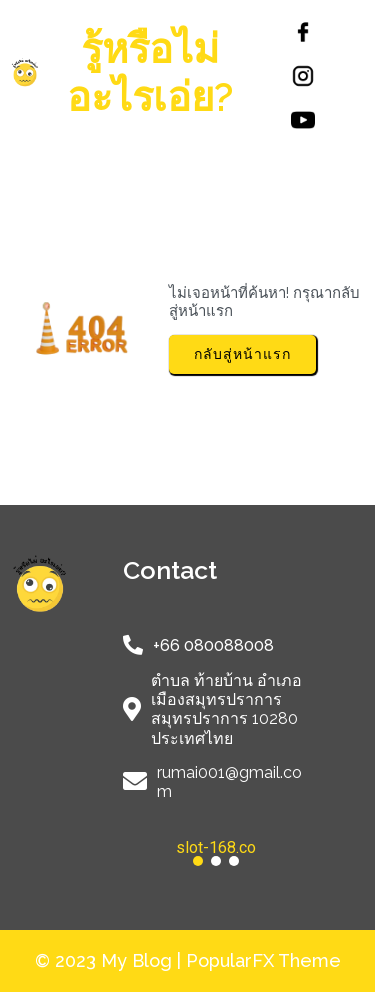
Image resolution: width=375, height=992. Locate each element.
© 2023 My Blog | (110, 960)
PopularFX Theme (263, 960)
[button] (216, 848)
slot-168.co (216, 847)
